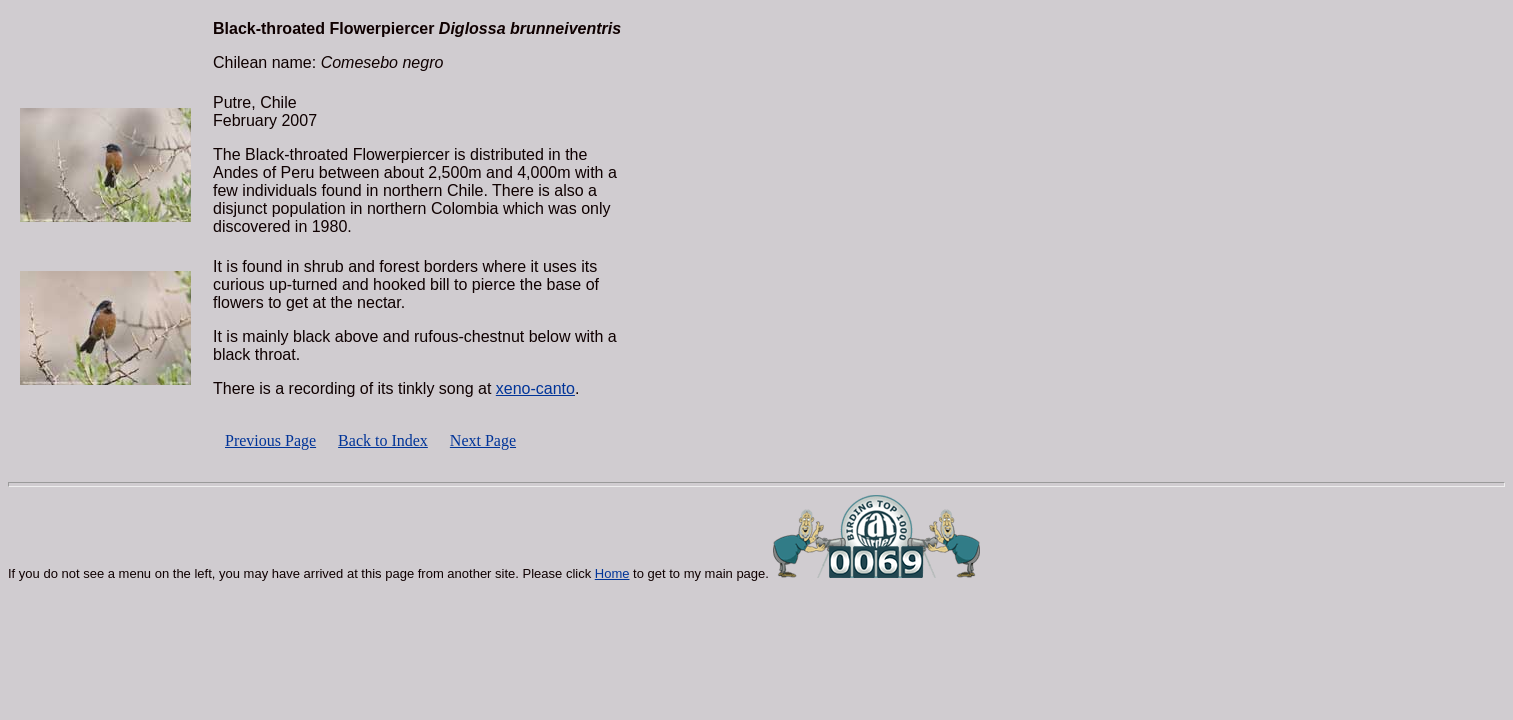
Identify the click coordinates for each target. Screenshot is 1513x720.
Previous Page (270, 440)
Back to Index (383, 440)
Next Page (483, 440)
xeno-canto (535, 388)
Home (612, 573)
